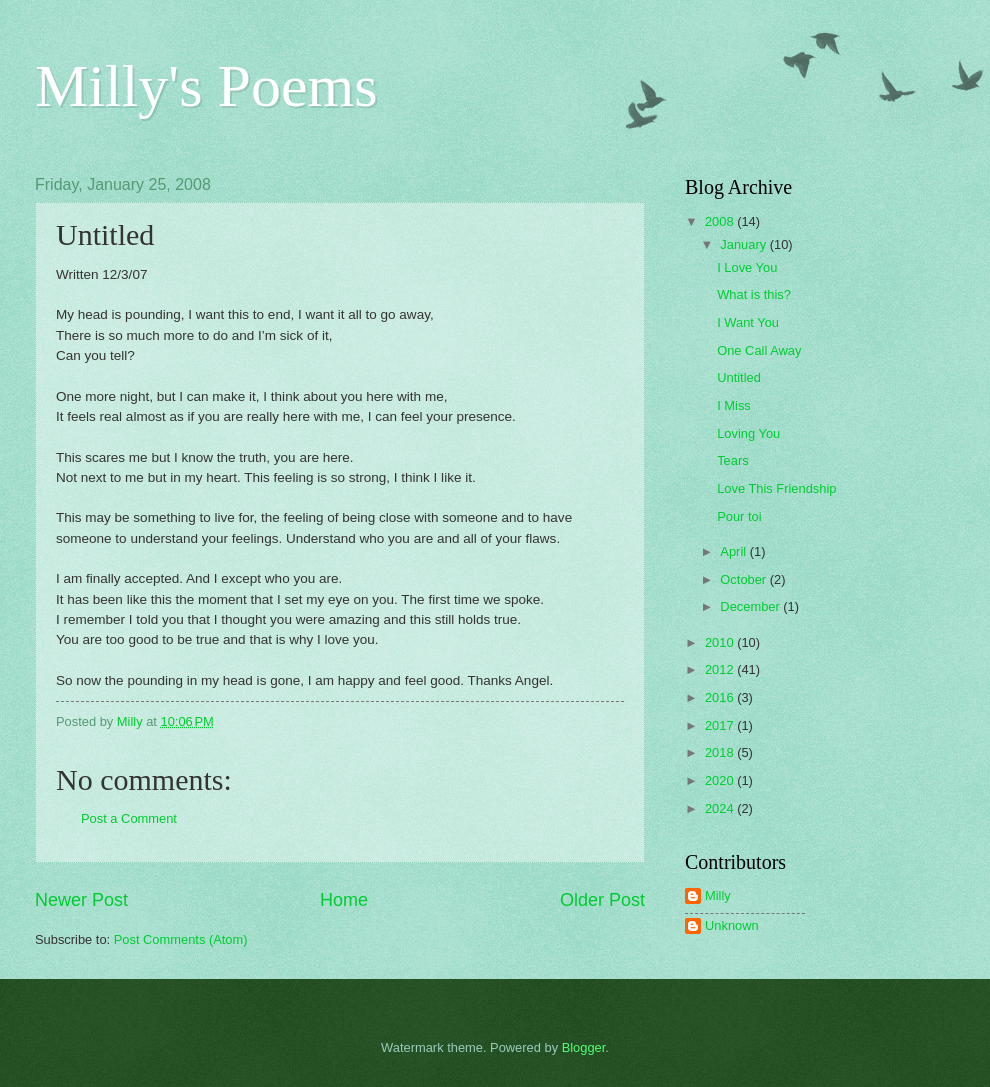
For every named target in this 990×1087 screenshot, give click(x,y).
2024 (721, 808)
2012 (721, 669)
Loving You (748, 433)
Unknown (732, 925)
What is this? (754, 294)
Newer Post (81, 900)
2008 (721, 221)
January (744, 244)
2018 (721, 752)
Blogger (584, 1047)
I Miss (734, 405)
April (734, 551)
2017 (721, 725)
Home (344, 900)
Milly (718, 895)
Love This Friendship (776, 488)
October (744, 579)
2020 (721, 780)
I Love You (747, 267)
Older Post (602, 900)
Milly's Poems (206, 86)
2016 (721, 697)
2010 (721, 642)
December (751, 606)
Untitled (739, 377)
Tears (732, 460)
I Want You (748, 322)
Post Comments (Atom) (181, 939)
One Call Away (759, 350)
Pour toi (739, 516)
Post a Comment (129, 818)
